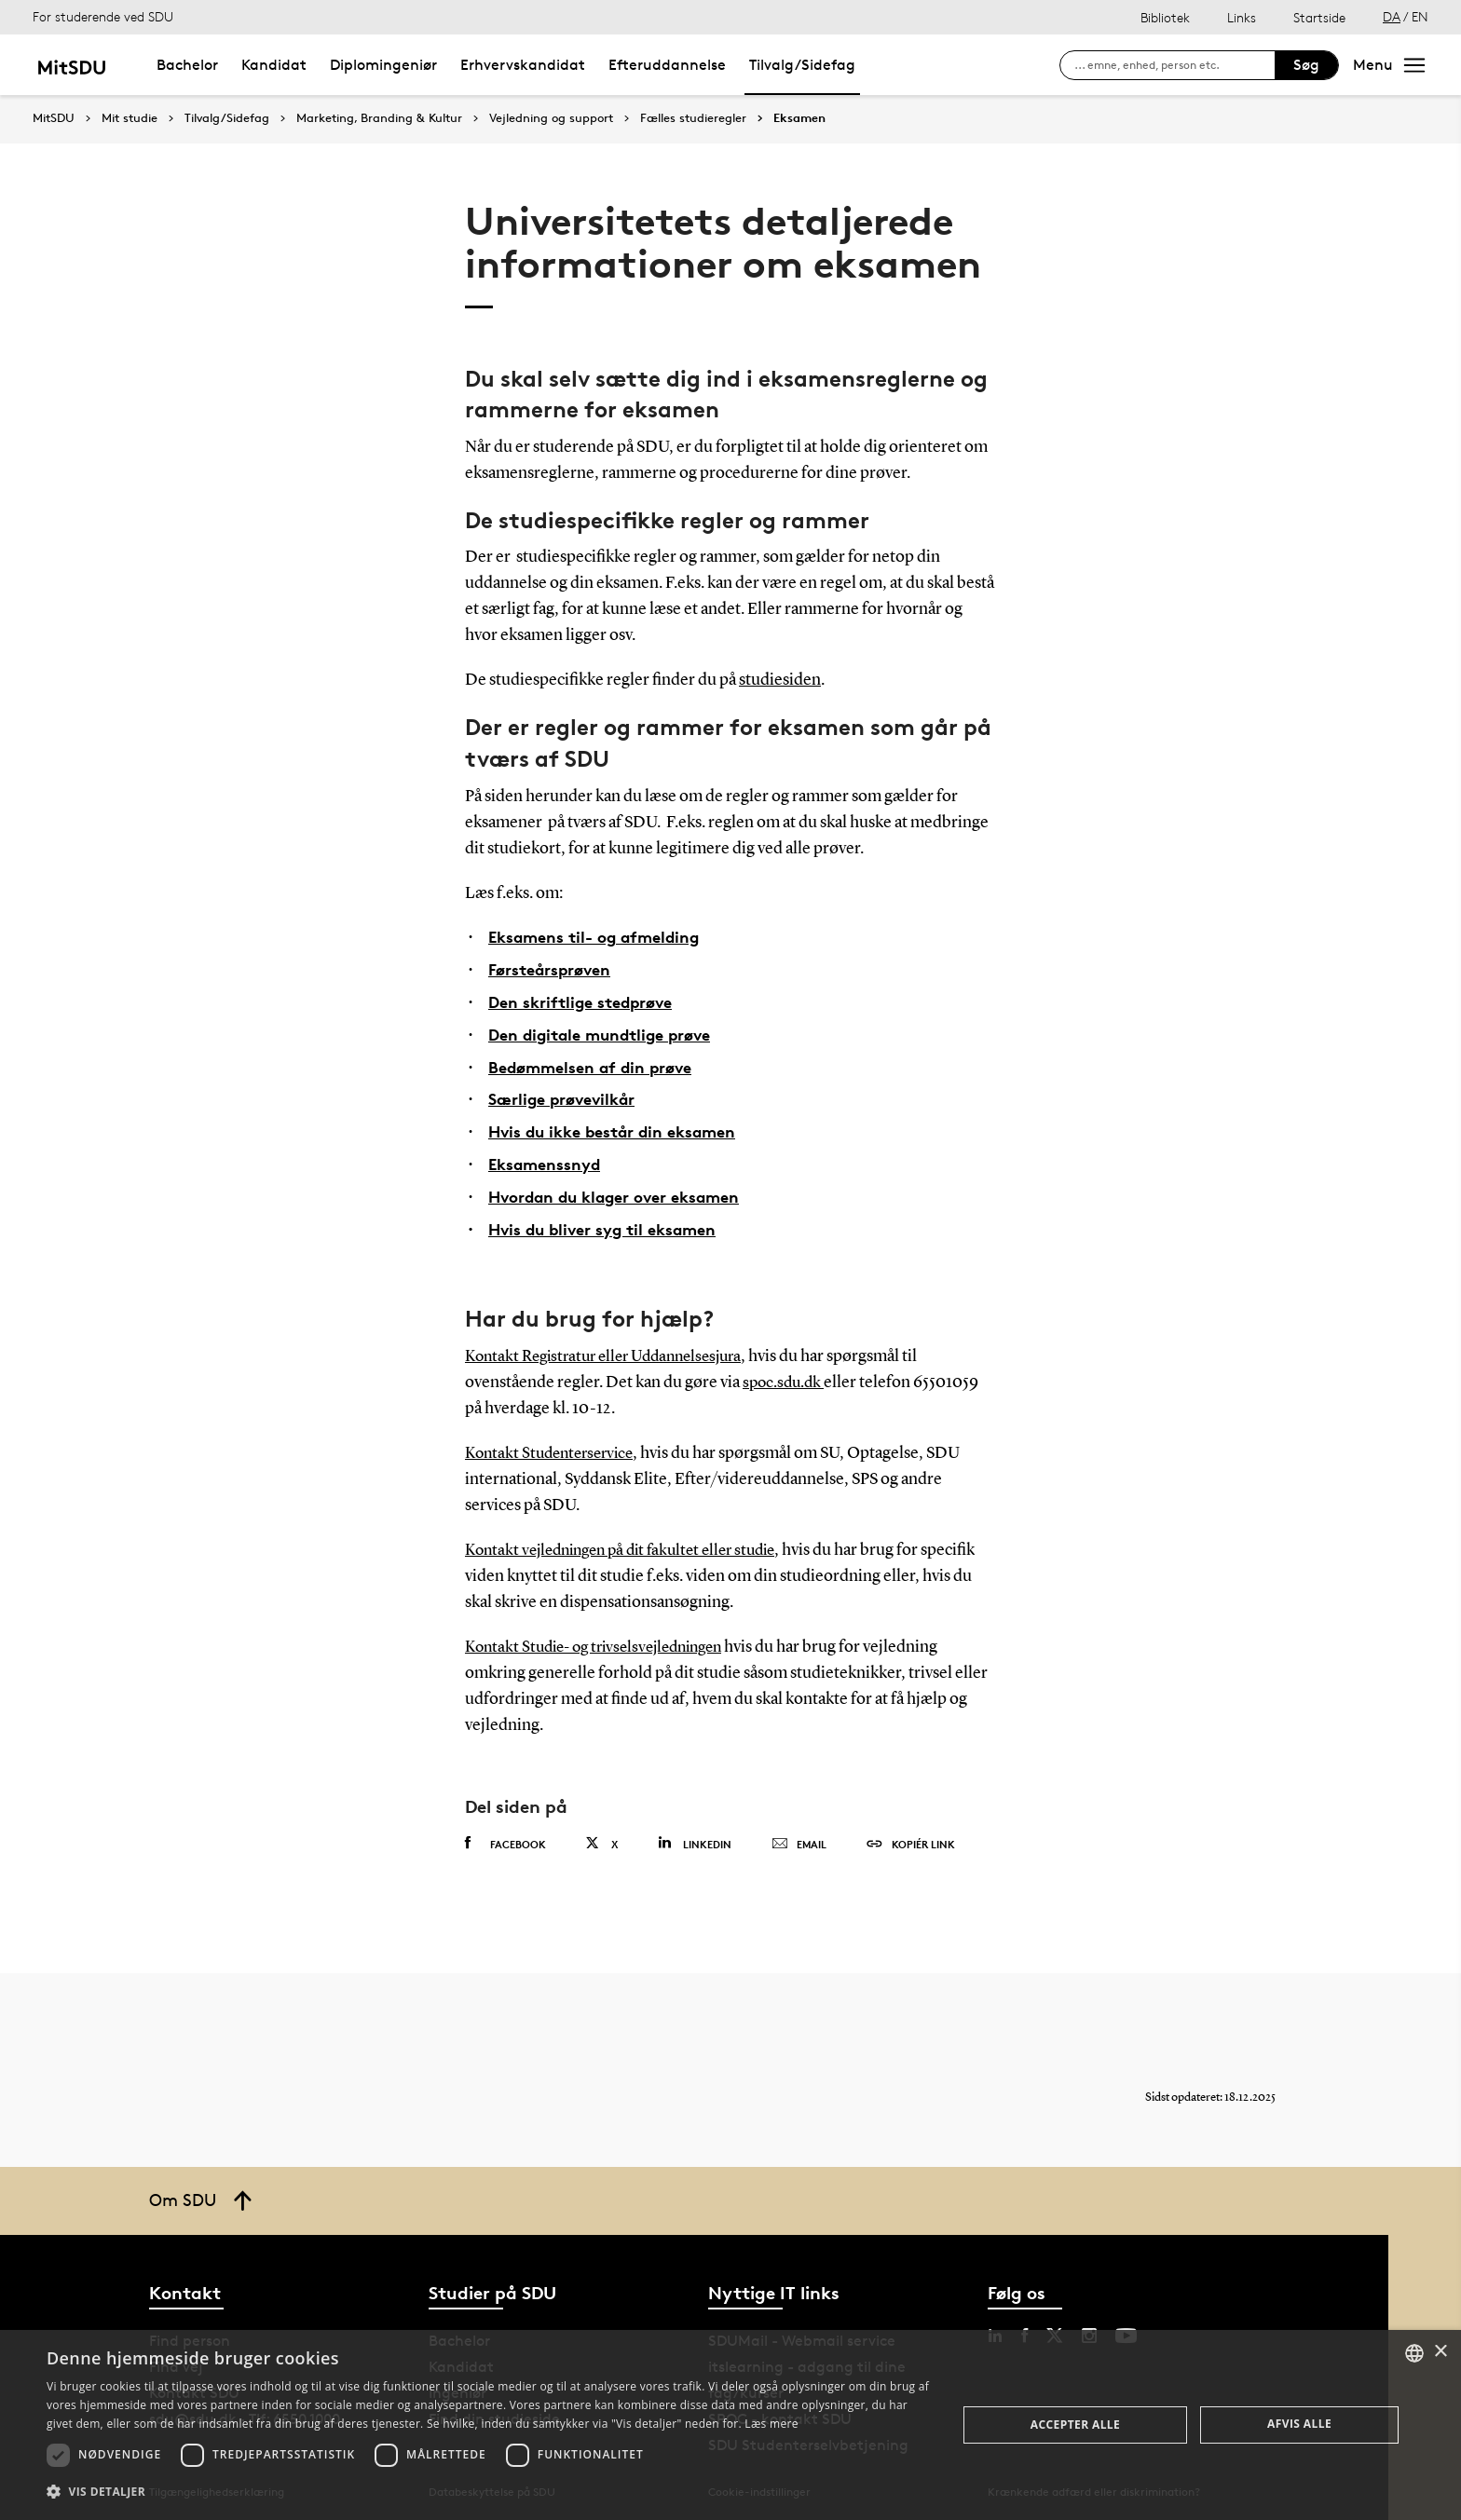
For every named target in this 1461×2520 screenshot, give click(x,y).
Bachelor (187, 65)
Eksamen (799, 118)
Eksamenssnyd (547, 1159)
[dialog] (730, 2425)
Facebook (505, 1837)
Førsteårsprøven (553, 968)
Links (1241, 17)
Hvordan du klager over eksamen (622, 1191)
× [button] (1440, 2352)
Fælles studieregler (693, 118)
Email (798, 1838)
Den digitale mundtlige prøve (607, 1031)
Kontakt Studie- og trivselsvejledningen (604, 1641)
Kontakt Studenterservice (555, 1447)
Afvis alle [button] (1299, 2423)
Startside (1319, 17)
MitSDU (54, 118)
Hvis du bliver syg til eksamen (608, 1222)
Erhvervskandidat (522, 65)
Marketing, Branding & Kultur (379, 118)
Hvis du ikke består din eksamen (619, 1127)
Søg (1306, 65)
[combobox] (1414, 2353)
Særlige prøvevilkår (566, 1095)
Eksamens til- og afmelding (599, 936)
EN (1420, 16)
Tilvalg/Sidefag (802, 65)
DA (1391, 16)
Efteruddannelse (667, 65)
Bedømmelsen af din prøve (595, 1063)
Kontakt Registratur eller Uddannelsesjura (613, 1350)
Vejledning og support (551, 118)
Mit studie (129, 118)
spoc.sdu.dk (785, 1377)
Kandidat (274, 65)
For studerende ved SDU (103, 16)
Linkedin (694, 1837)
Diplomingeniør (383, 65)
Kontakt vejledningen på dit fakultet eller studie (632, 1544)
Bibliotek (1165, 17)
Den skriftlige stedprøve (586, 1000)
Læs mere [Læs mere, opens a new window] (771, 2423)
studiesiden (780, 680)
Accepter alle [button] (1075, 2424)
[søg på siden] (1174, 65)
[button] (488, 2492)
